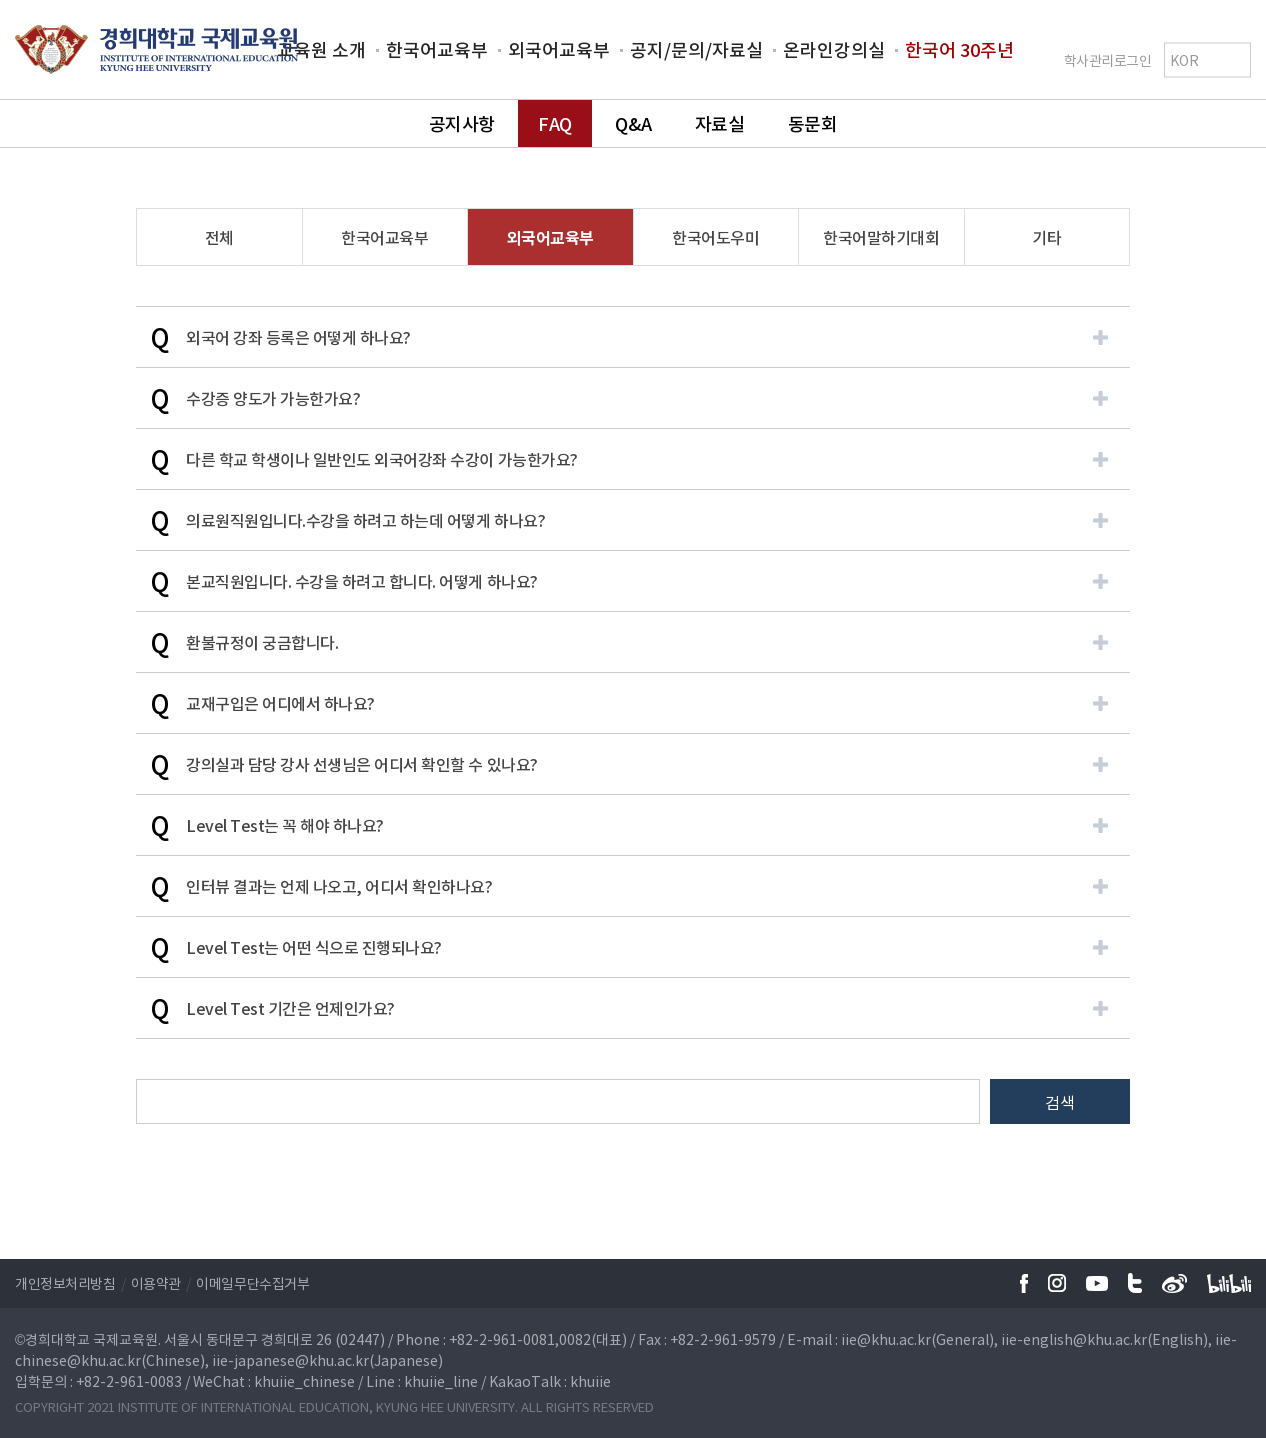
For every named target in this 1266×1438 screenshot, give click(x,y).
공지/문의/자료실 (696, 49)
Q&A (633, 123)
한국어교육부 (437, 49)
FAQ (555, 123)
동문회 (813, 123)
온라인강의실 (834, 49)
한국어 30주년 (959, 49)
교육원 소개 (321, 49)
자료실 (720, 123)
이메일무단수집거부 (252, 1283)
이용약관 (156, 1283)
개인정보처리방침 (65, 1283)
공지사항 (462, 123)
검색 (1060, 1102)
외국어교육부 (559, 49)
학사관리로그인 (1108, 59)
